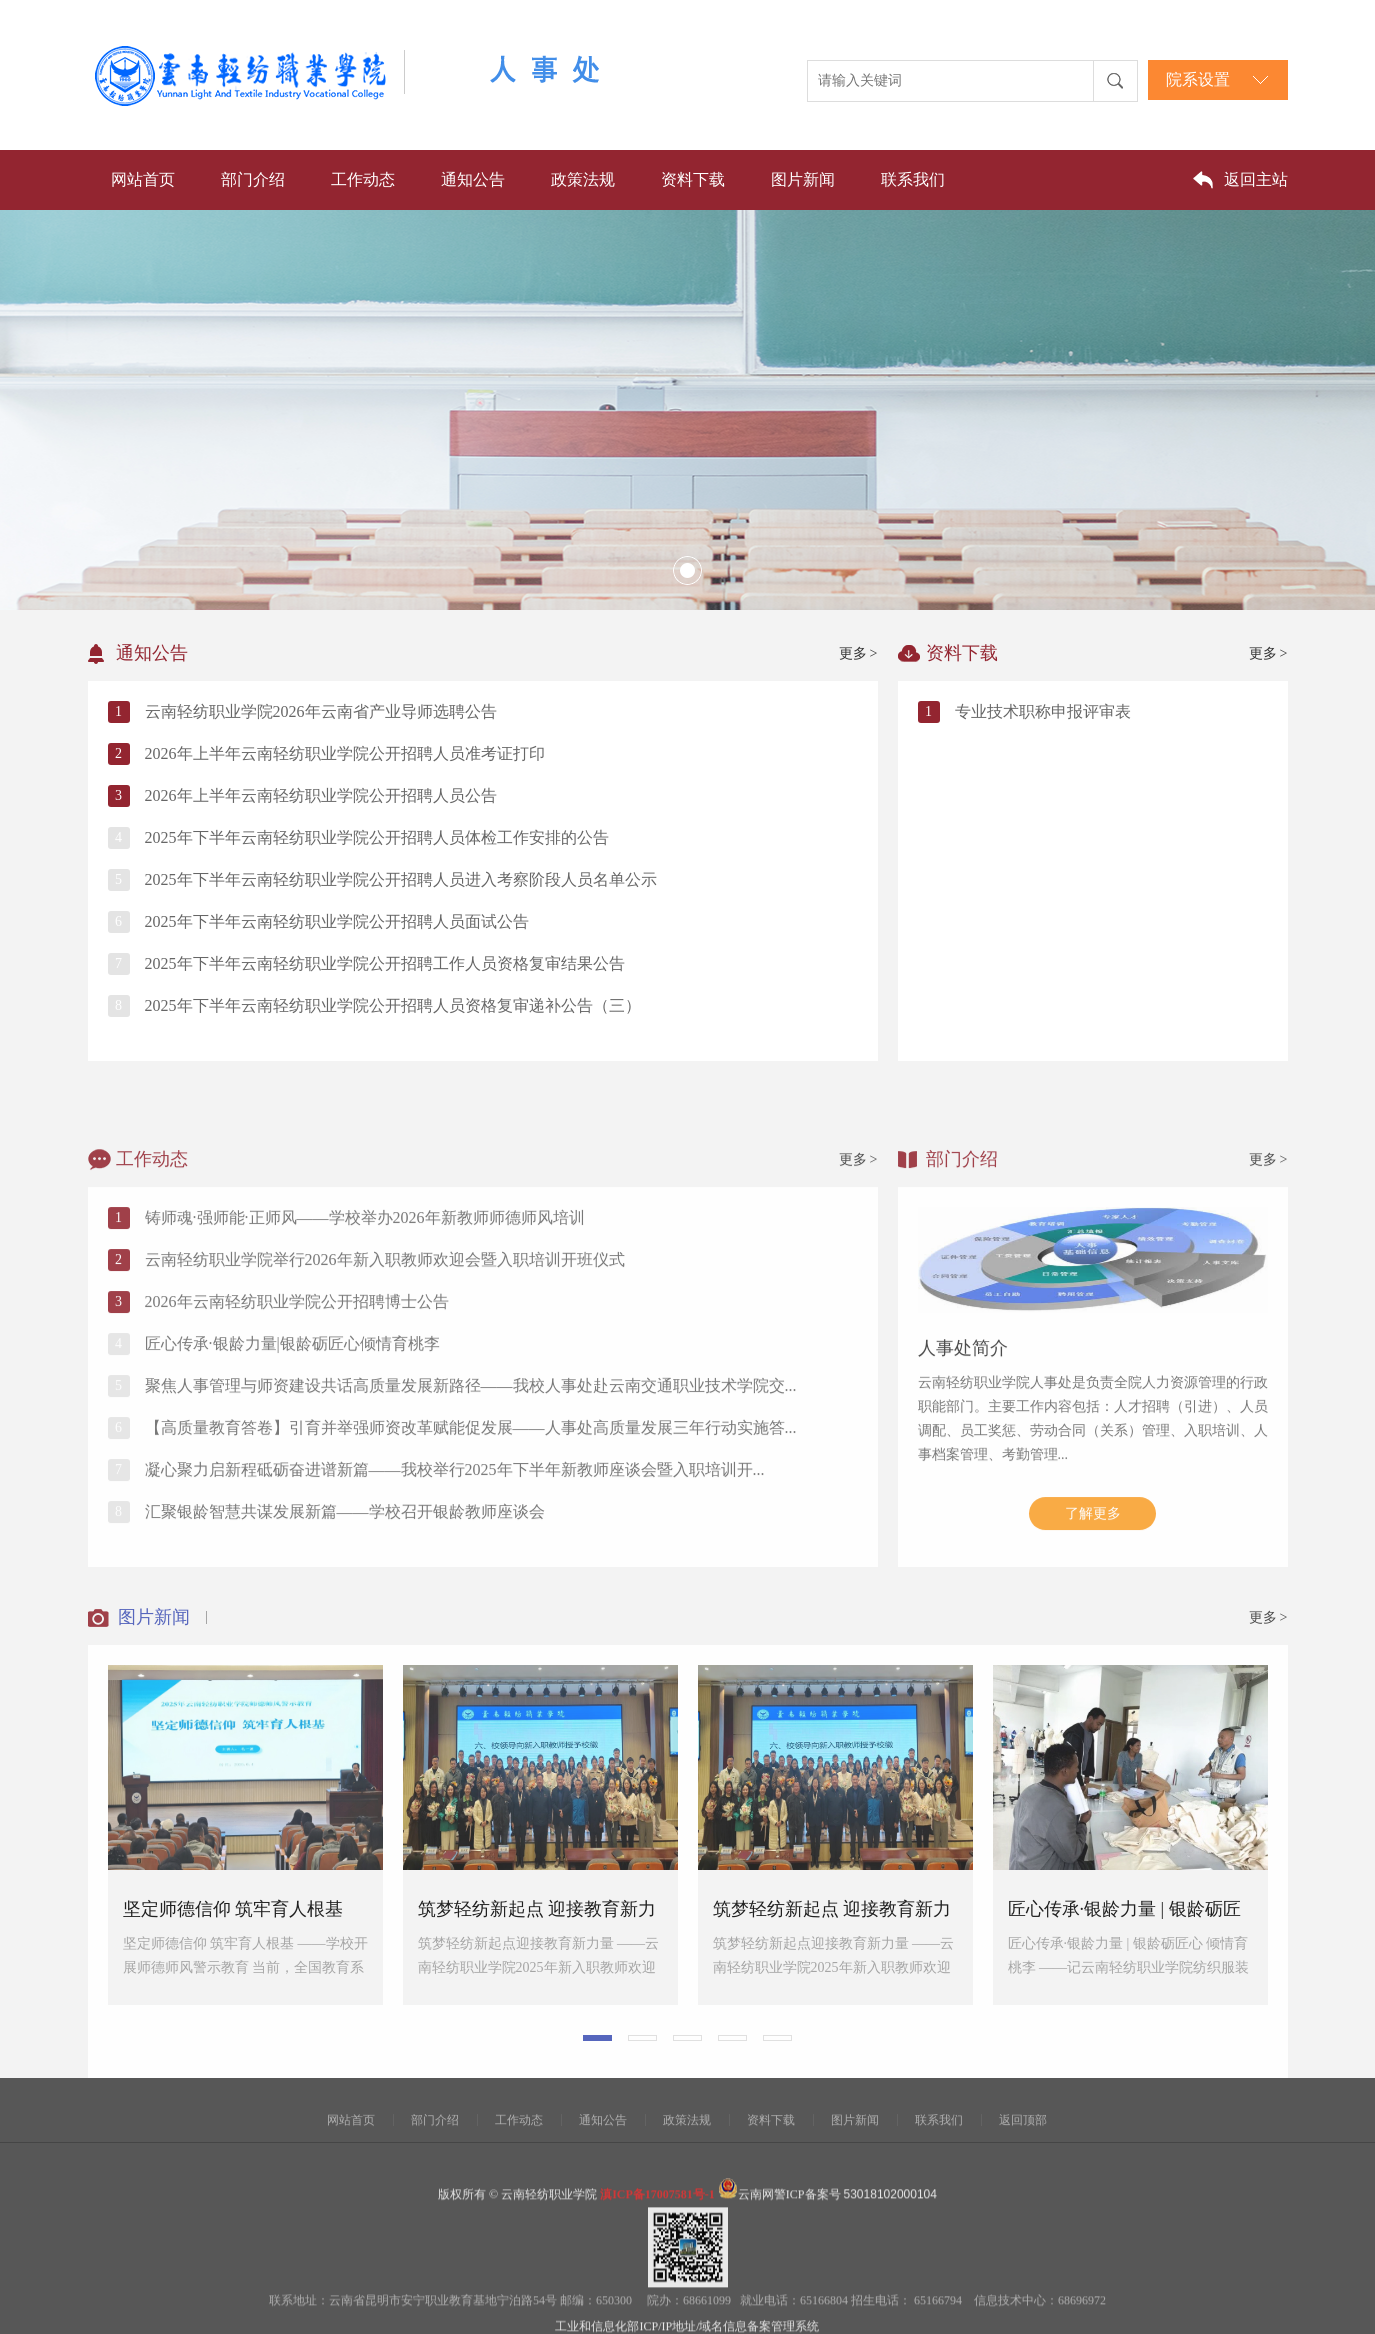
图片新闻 (803, 179)
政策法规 (583, 179)
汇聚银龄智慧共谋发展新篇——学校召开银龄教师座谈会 (345, 1682)
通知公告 (473, 179)
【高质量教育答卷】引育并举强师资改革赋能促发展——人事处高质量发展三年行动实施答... (471, 1598)
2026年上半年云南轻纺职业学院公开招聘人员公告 (321, 795)
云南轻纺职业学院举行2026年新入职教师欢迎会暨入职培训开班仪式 (385, 1430)
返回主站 (1256, 179)
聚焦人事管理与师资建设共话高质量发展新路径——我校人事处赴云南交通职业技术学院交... (471, 1556)
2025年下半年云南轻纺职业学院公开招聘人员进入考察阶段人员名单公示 (401, 879)
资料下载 (693, 179)
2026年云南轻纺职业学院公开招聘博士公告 (297, 1472)
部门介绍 (253, 179)
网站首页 (143, 179)
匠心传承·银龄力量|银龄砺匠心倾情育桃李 (292, 1514)
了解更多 (1093, 1684)
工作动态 (363, 179)
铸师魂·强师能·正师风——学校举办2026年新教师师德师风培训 (365, 1388)
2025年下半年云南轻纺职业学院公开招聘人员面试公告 (337, 921)
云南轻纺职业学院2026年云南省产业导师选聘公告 (321, 711)
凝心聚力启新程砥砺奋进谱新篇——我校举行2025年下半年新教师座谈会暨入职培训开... (455, 1640)
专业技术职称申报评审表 (1043, 711)
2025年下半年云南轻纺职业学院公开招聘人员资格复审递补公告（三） (393, 1005)
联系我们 (913, 179)
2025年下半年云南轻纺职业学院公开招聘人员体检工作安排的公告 (377, 837)
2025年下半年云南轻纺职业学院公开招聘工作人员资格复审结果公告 (385, 963)
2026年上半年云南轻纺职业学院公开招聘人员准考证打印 (345, 753)
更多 (858, 653)
